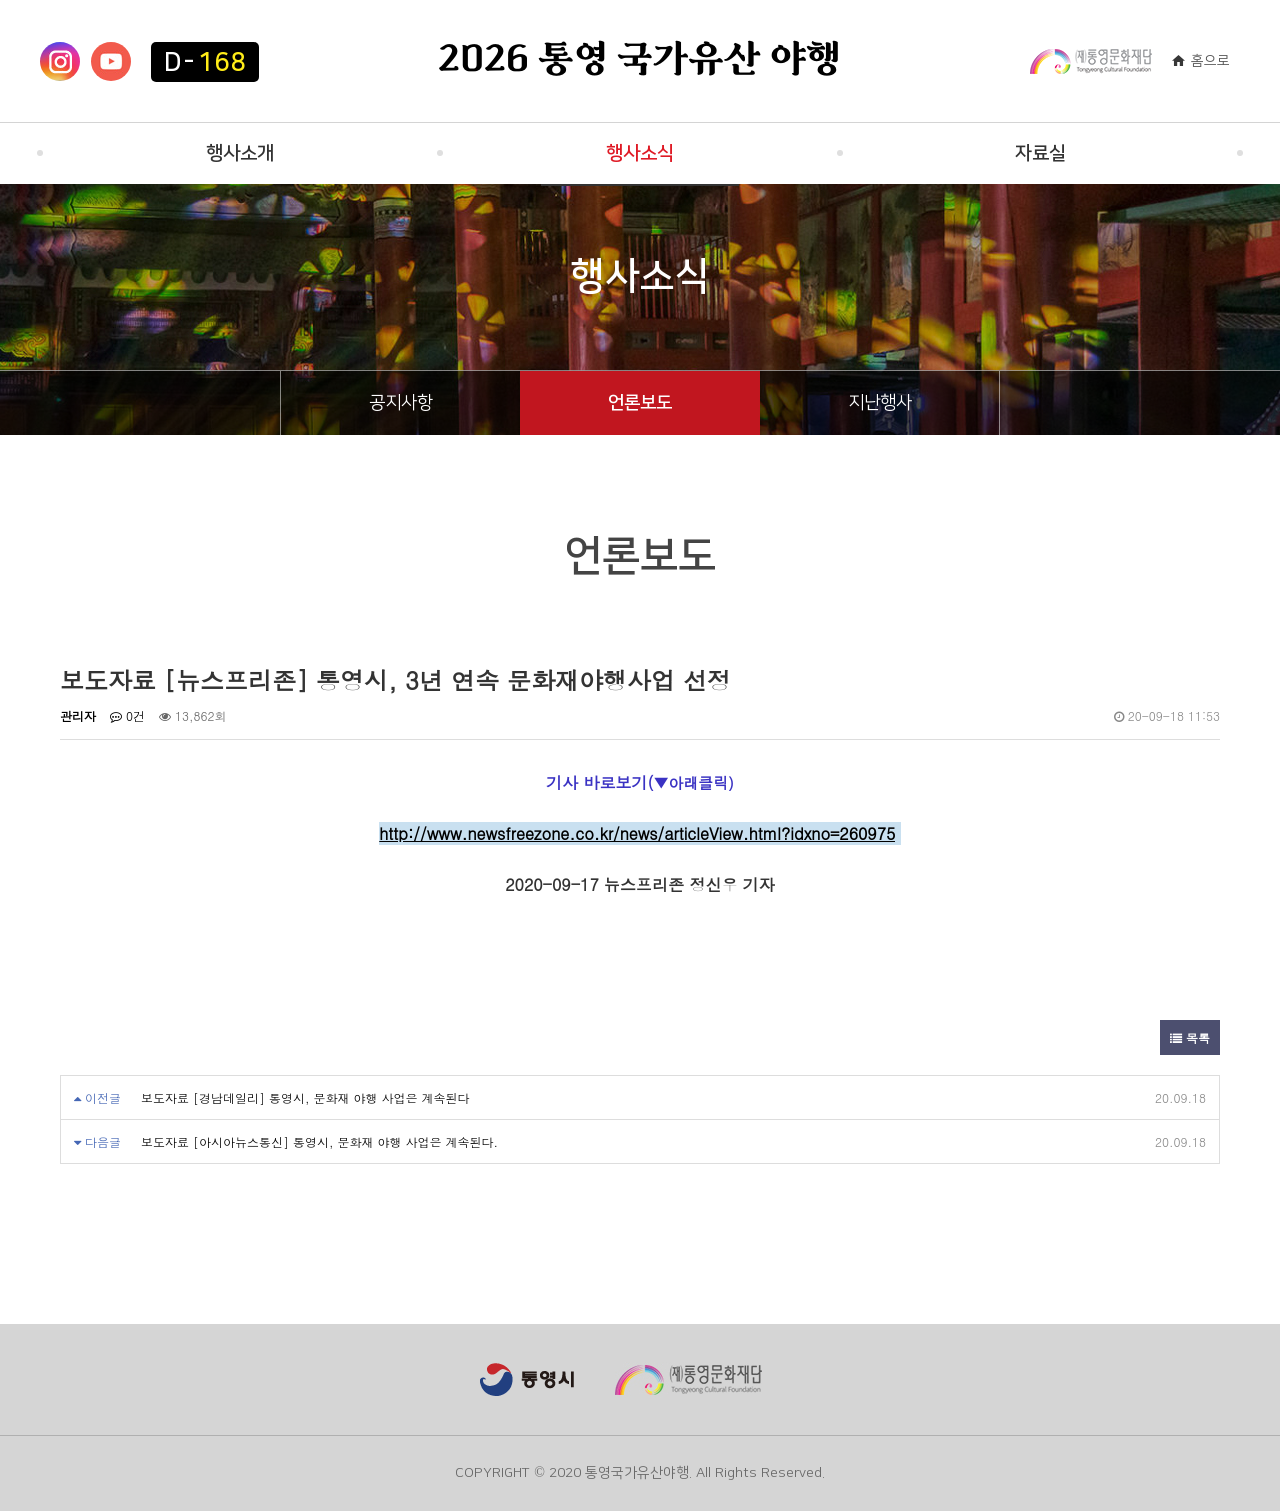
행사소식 (640, 153)
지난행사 (880, 403)
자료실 (1040, 153)
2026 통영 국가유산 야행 (640, 61)
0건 (127, 715)
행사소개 (240, 153)
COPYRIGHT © (500, 1473)
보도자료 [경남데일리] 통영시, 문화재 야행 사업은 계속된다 (305, 1097)
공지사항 (401, 403)
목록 (1190, 1037)
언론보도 (640, 403)
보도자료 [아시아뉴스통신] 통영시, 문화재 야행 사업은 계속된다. (319, 1141)
